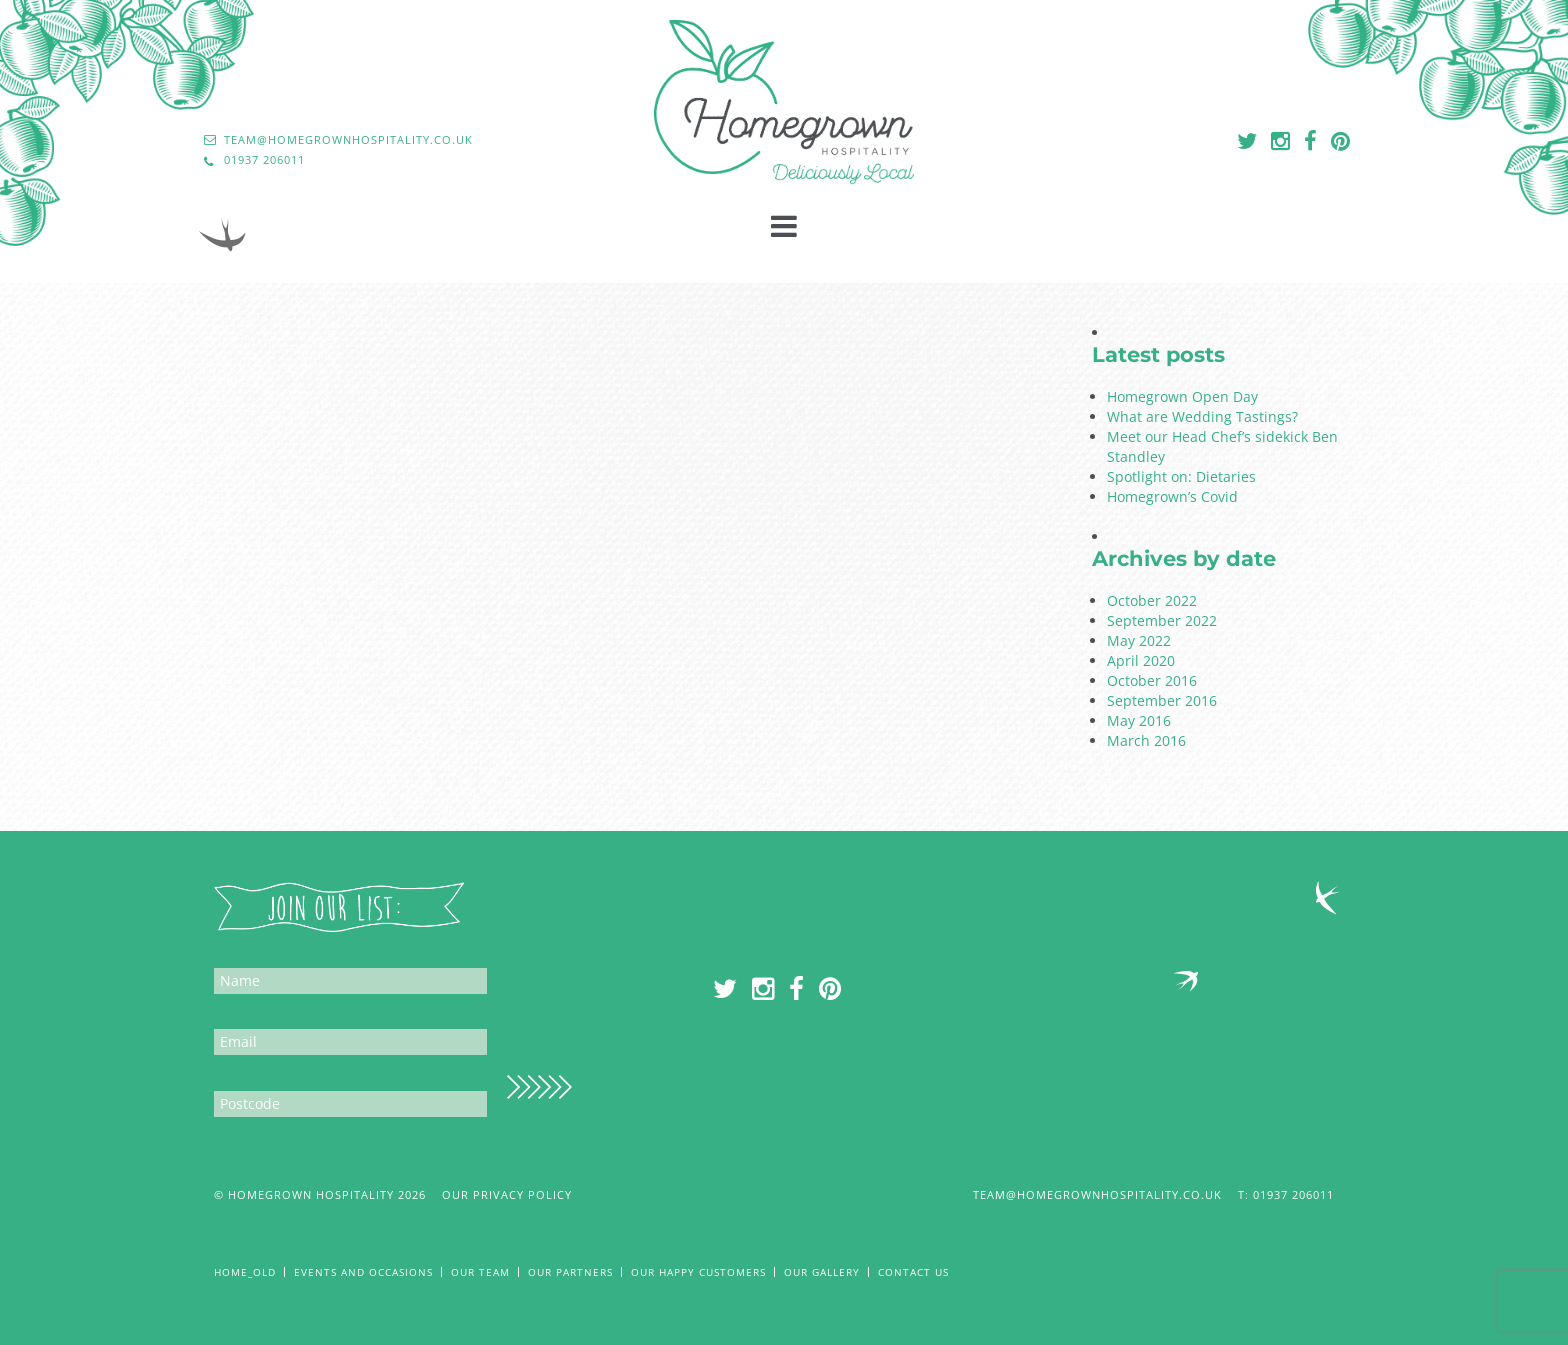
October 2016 (1152, 680)
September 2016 (1162, 700)
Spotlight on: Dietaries (1181, 476)
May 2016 (1139, 720)
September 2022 (1162, 620)
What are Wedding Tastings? (1202, 416)
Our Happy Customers (698, 1272)
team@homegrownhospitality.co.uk (1097, 1194)
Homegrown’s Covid (1172, 496)
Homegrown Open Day (1182, 396)
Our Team (480, 1272)
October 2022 (1152, 600)
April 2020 (1141, 660)
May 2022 (1139, 640)
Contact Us (913, 1272)
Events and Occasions (363, 1272)
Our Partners (570, 1272)
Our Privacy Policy (507, 1194)
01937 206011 (1303, 1194)
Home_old (245, 1272)
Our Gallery (822, 1272)
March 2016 (1146, 740)
